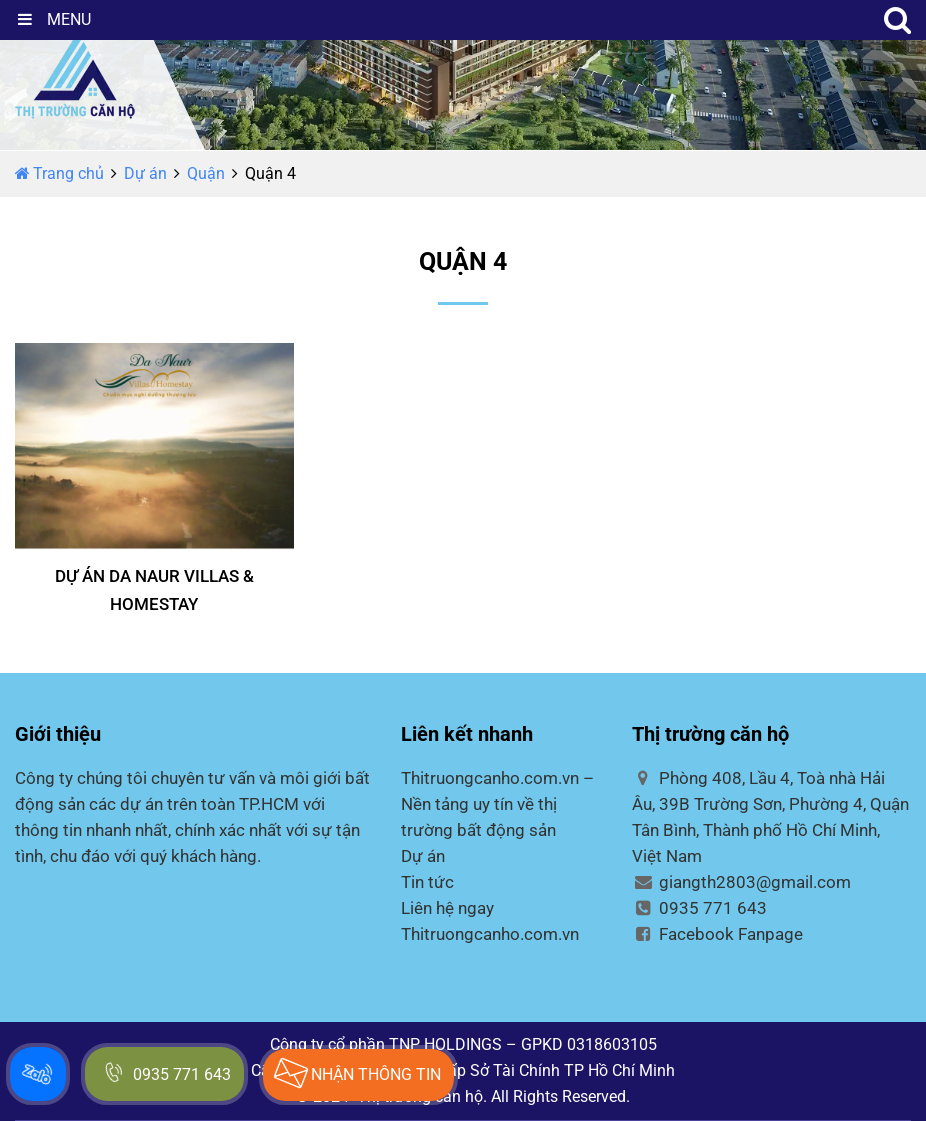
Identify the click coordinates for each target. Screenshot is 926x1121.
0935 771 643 (699, 908)
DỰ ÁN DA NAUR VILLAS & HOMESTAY (154, 590)
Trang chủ (59, 173)
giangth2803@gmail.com (741, 882)
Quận (206, 173)
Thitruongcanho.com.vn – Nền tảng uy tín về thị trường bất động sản (497, 804)
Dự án (145, 173)
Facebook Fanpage (717, 934)
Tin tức (427, 882)
